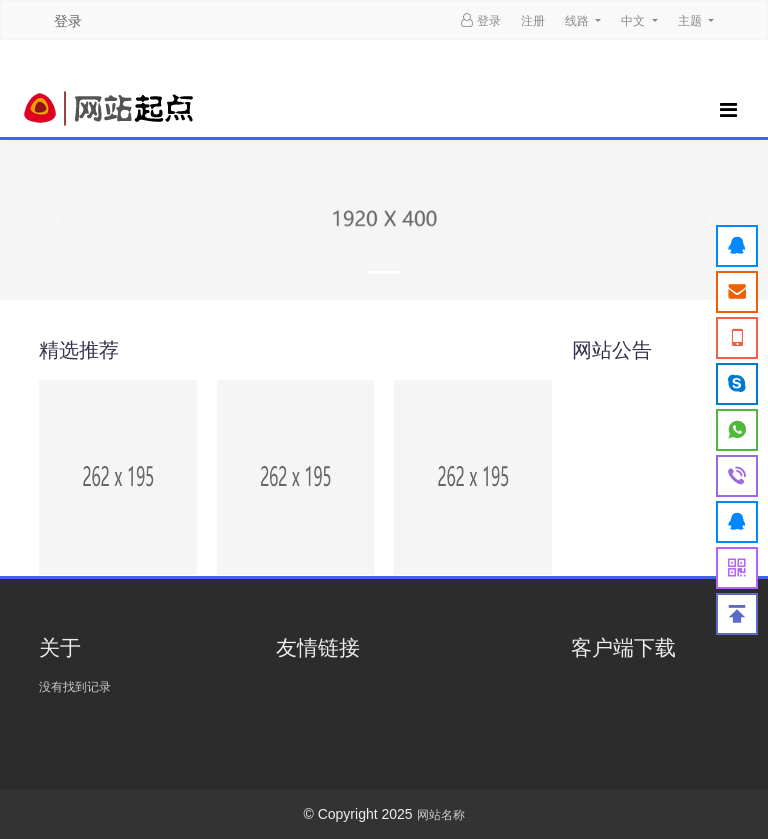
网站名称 (441, 815)
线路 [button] (578, 21)
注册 (533, 21)
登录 (68, 21)
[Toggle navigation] (725, 108)
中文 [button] (634, 21)
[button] (57, 220)
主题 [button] (691, 21)
